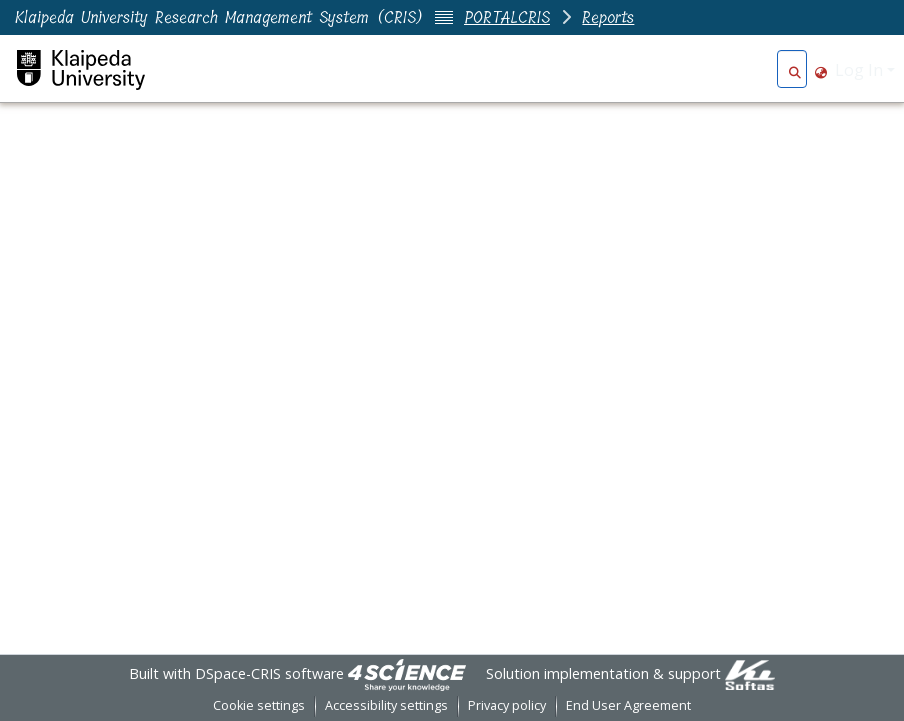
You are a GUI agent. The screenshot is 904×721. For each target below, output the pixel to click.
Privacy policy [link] (507, 705)
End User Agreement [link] (628, 705)
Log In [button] (861, 70)
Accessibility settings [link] (386, 705)
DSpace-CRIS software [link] (269, 673)
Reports (608, 17)
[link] (407, 673)
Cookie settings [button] (259, 705)
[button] (794, 70)
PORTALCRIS (507, 17)
